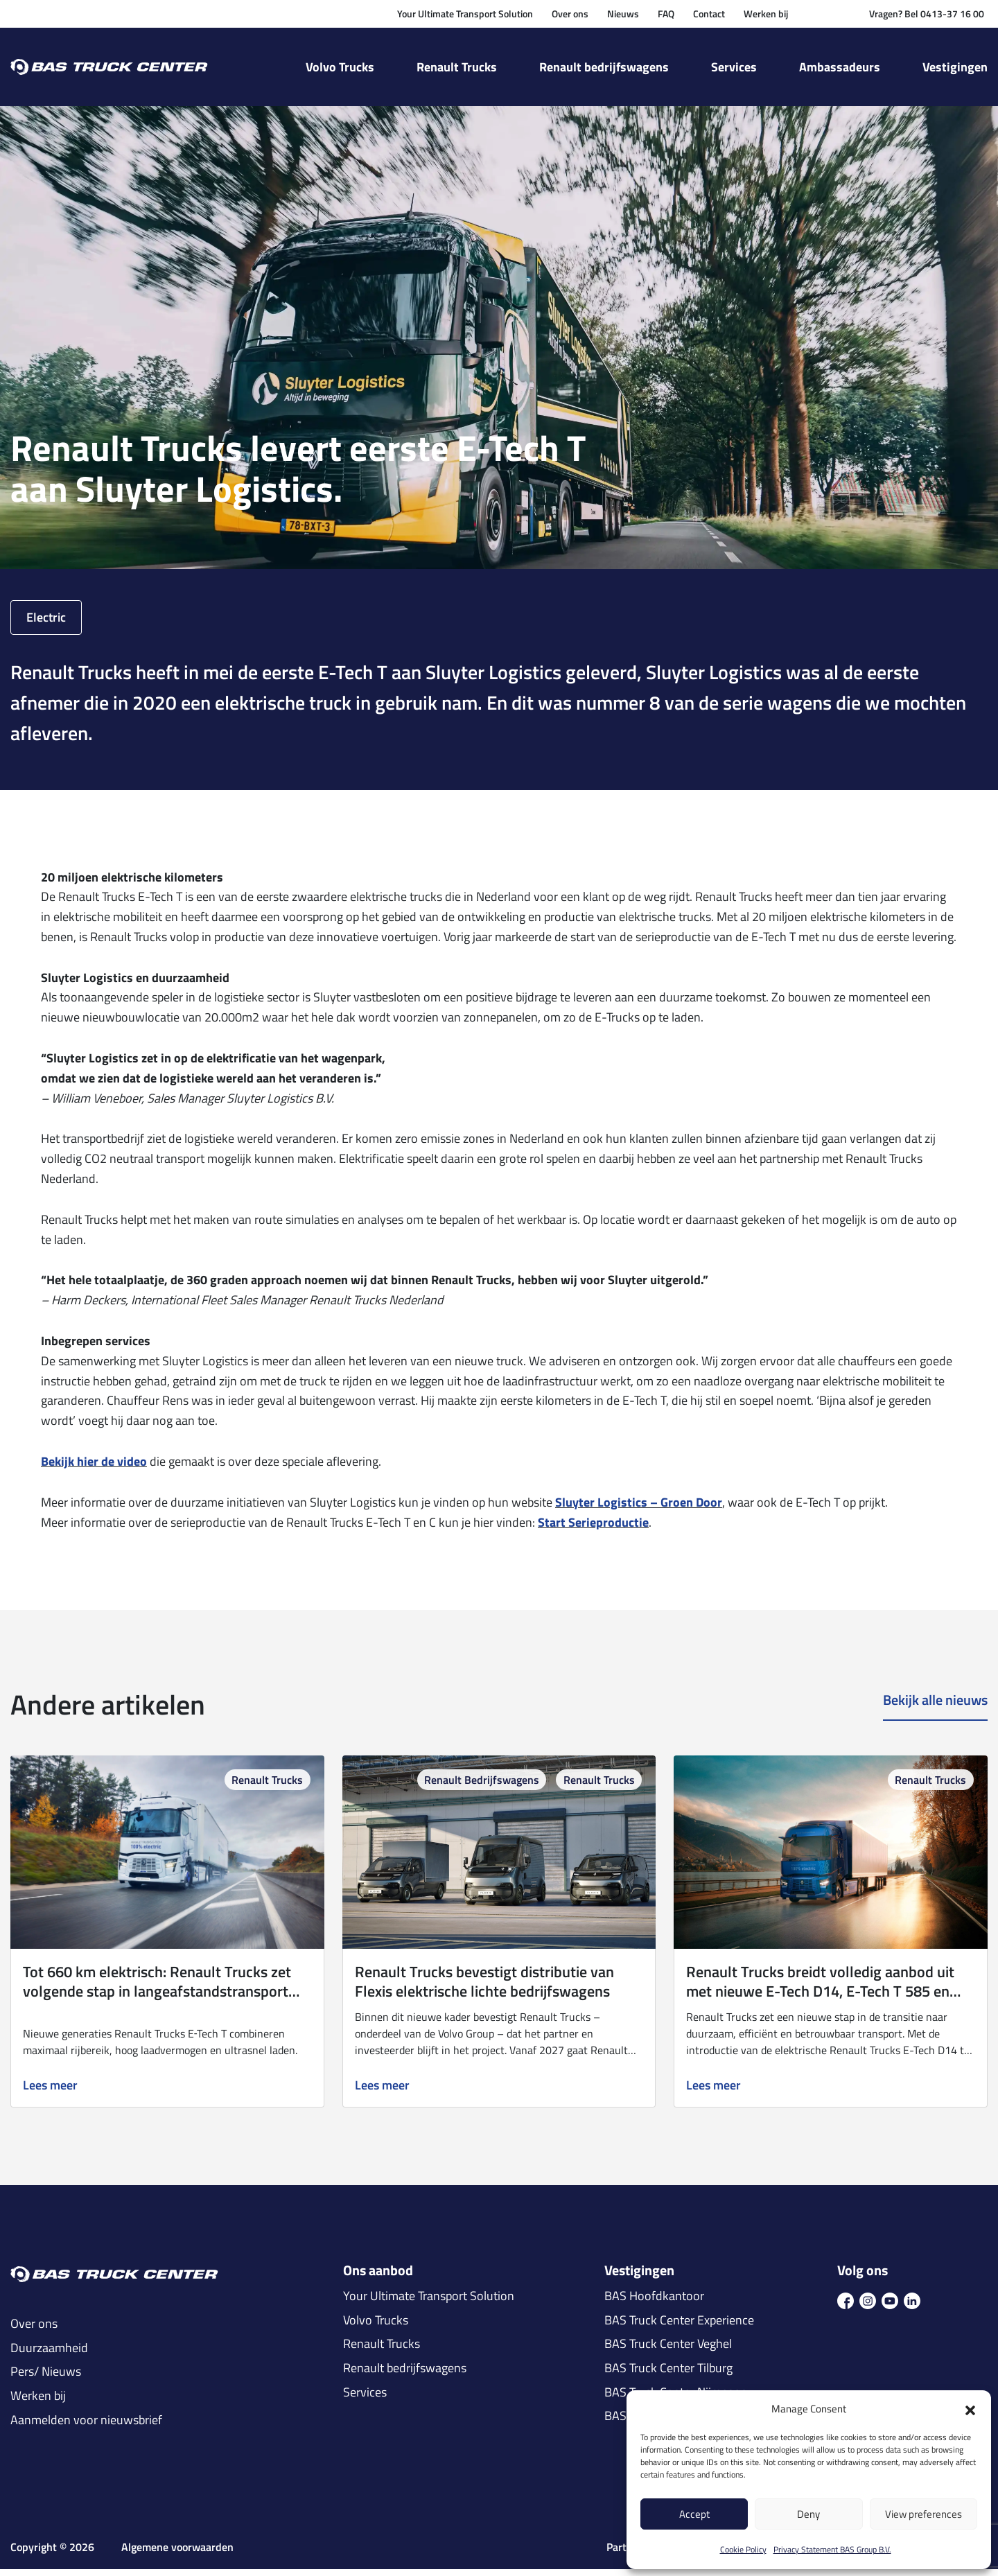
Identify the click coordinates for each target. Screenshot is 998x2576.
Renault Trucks (457, 67)
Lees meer (50, 2093)
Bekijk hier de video (94, 1468)
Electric (46, 624)
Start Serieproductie (593, 1529)
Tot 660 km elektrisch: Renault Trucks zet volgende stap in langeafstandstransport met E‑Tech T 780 (157, 1998)
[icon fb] (845, 2307)
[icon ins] (867, 2307)
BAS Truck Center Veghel (668, 2351)
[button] (970, 2409)
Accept (694, 2514)
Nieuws (623, 13)
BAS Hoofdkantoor (654, 2303)
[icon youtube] (890, 2307)
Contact (709, 13)
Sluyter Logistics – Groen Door (638, 1509)
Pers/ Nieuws (45, 2379)
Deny (808, 2514)
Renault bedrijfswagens (604, 67)
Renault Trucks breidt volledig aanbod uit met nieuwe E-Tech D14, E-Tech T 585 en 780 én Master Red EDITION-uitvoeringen (821, 1998)
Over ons (570, 13)
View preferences (923, 2514)
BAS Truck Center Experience (679, 2327)
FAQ (666, 13)
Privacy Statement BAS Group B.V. (832, 2549)
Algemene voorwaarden (177, 2555)
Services (734, 67)
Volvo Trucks (340, 67)
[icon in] (912, 2307)
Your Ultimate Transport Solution (465, 13)
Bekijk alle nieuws (935, 1708)
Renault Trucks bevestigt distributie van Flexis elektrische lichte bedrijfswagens (484, 1988)
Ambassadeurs (839, 67)
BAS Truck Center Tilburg (668, 2375)
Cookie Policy (743, 2549)
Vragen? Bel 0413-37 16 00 (926, 13)
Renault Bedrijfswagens (481, 1787)
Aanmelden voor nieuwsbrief (86, 2427)
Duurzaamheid (49, 2355)
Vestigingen (955, 67)
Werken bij (766, 13)
